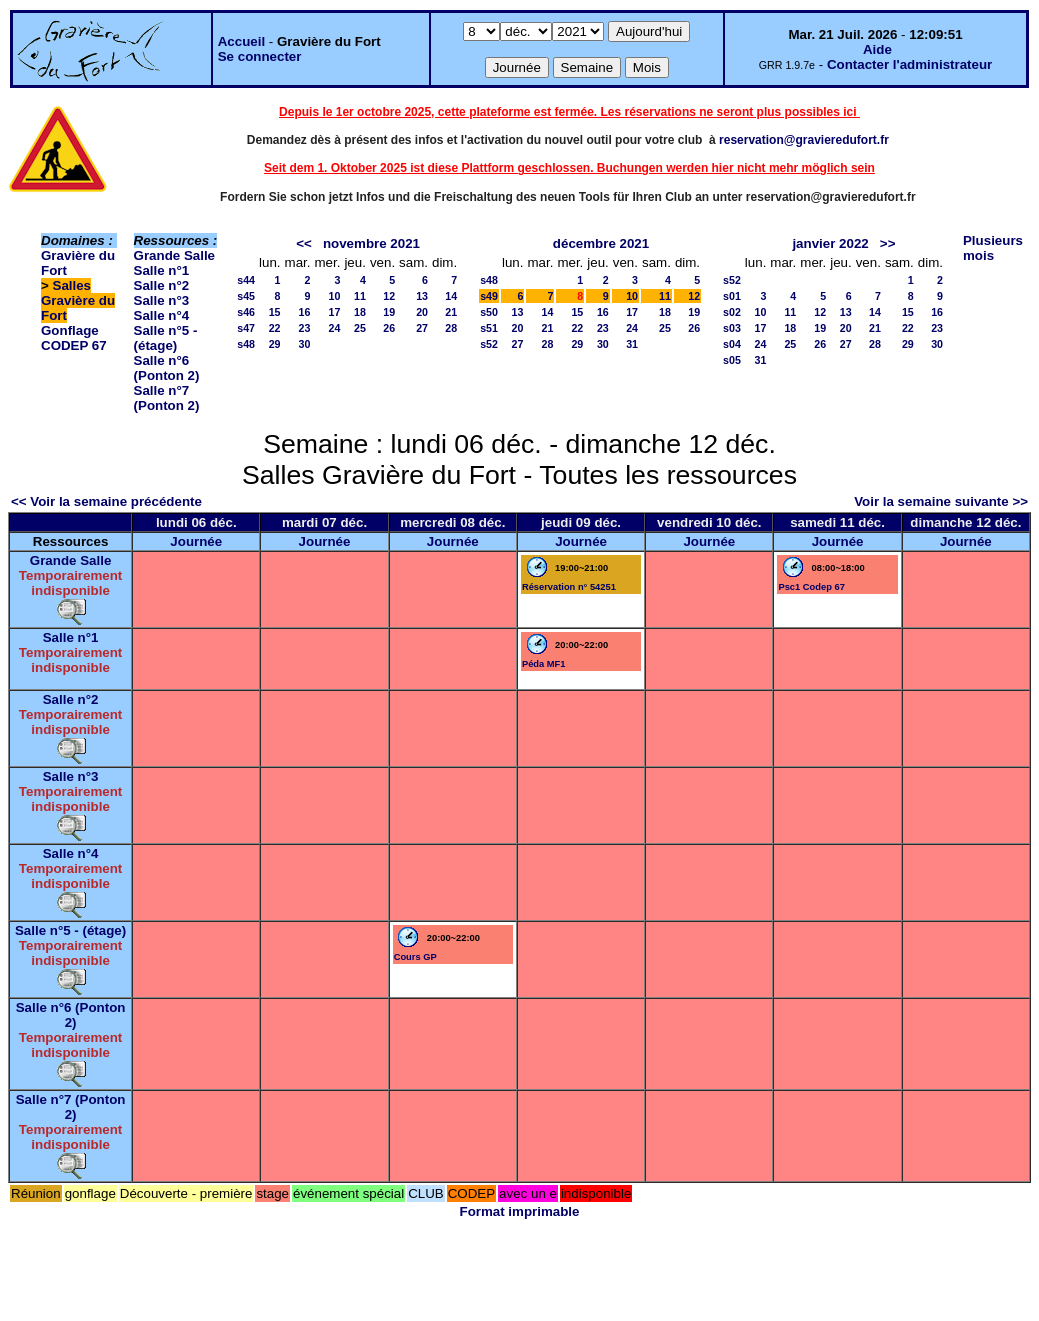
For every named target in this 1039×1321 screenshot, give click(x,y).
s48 (246, 344)
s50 (489, 312)
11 (360, 296)
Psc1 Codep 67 (811, 587)
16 (305, 312)
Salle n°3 (162, 300)
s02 (732, 312)
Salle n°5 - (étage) (166, 338)
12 (389, 296)
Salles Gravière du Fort (78, 300)
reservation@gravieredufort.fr (804, 140)
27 (422, 328)
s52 (489, 344)
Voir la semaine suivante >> (941, 501)
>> (888, 243)
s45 (246, 296)
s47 (246, 328)
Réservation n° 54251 (569, 587)
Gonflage (70, 330)
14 (451, 296)
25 (360, 328)
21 (451, 312)
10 (335, 296)
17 (335, 312)
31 (632, 344)
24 (335, 328)
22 (275, 328)
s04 (732, 344)
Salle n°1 (162, 270)
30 (305, 344)
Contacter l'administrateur (909, 64)
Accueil (241, 41)
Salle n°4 (162, 315)
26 (389, 328)
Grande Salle (175, 255)
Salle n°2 (162, 285)
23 (305, 328)
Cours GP (415, 957)
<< (304, 243)
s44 (246, 280)
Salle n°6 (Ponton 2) (167, 368)
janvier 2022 (830, 243)
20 (422, 312)
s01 (732, 296)
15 (275, 312)
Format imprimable (520, 1211)
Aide (877, 49)
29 (275, 344)
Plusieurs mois (993, 248)
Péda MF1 (544, 664)
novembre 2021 (371, 243)
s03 (732, 328)
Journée (196, 541)
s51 (489, 328)
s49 (489, 296)
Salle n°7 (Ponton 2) (167, 398)
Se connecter (260, 56)
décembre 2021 (601, 243)
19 (389, 312)
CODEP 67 (74, 345)
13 (422, 296)
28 (451, 328)
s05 (732, 360)
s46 (246, 312)
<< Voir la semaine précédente (106, 501)
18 (360, 312)
